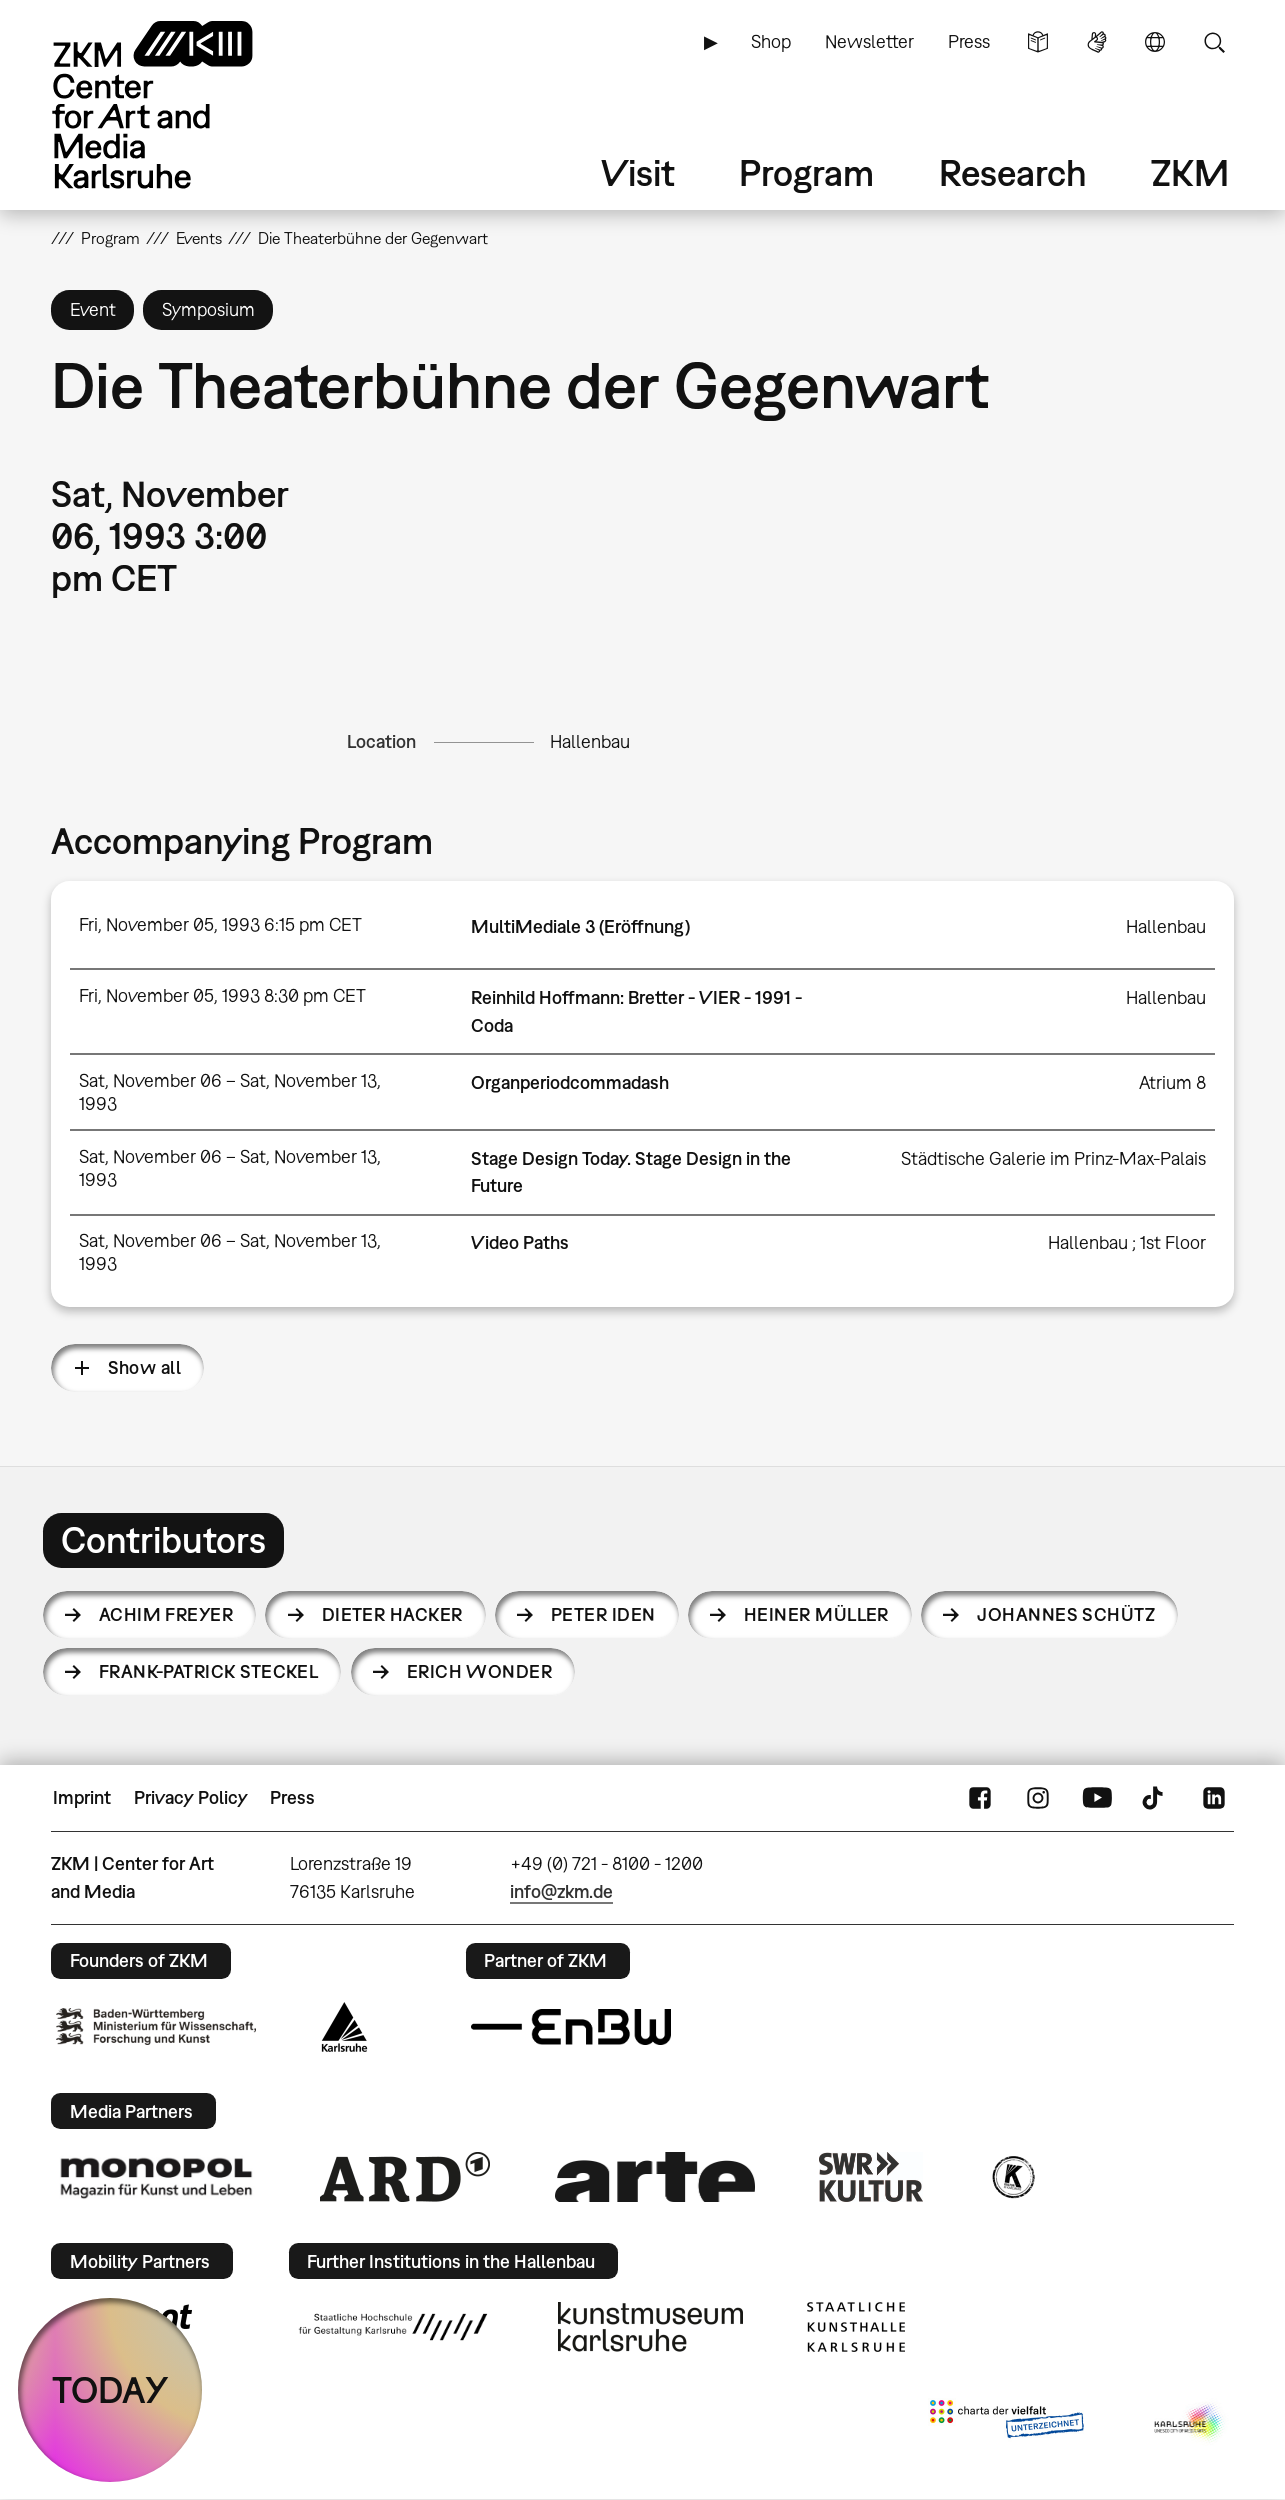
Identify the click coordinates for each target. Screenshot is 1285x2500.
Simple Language (1038, 42)
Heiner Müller (816, 1614)
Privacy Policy (191, 1797)
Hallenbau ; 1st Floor (1127, 1242)
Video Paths (520, 1242)
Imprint (82, 1797)
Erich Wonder (480, 1671)
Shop (771, 41)
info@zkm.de (561, 1891)
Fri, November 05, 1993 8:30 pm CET (222, 995)
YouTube (1097, 1798)
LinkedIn (1214, 1798)
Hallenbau (590, 741)
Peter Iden (603, 1614)
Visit (638, 172)
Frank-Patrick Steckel (209, 1671)
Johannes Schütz (1066, 1614)
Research (1013, 172)
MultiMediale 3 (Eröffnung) (580, 926)
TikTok (1155, 1798)
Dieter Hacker (392, 1614)
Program (806, 172)
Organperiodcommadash (570, 1082)
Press (969, 41)
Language (1155, 42)
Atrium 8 (1172, 1082)
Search (1214, 42)
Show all (145, 1367)
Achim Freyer (166, 1614)
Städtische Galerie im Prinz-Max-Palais (1053, 1158)
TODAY (110, 2389)
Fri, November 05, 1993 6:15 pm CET (220, 924)
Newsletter (869, 41)
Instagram (1038, 1798)
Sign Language (1097, 42)
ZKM (1190, 172)
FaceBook (980, 1798)
